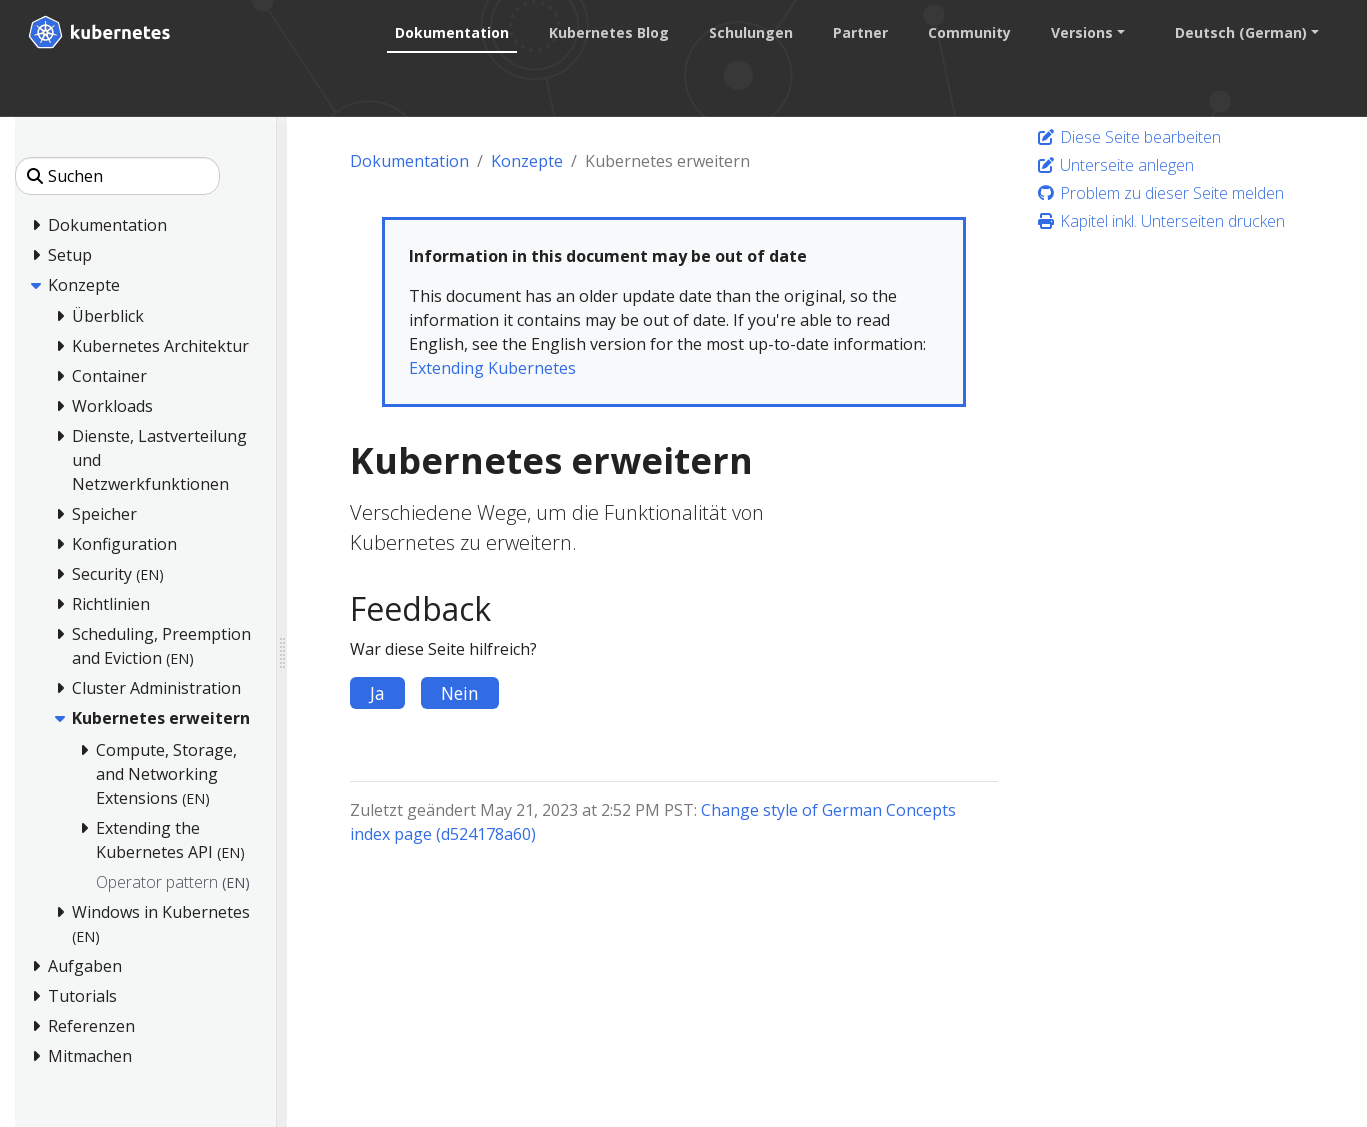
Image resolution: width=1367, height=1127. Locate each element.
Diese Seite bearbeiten (1128, 137)
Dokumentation (452, 32)
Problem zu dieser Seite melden (1160, 193)
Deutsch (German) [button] (1241, 32)
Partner (860, 32)
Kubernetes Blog (609, 32)
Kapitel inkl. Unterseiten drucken (1160, 221)
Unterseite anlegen (1115, 165)
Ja (377, 693)
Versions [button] (1082, 32)
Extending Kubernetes (492, 368)
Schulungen (751, 32)
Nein (460, 693)
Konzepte (527, 161)
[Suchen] (117, 176)
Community (969, 32)
